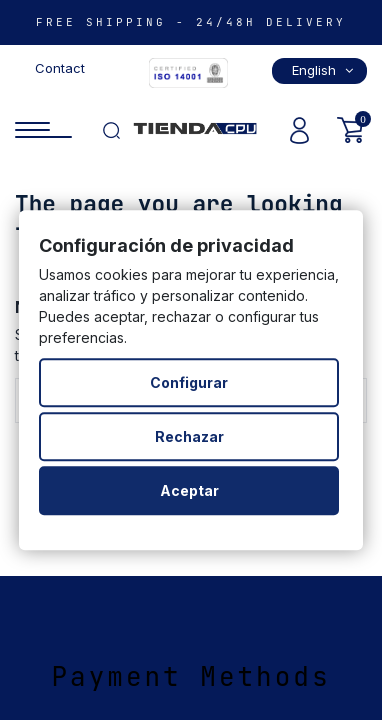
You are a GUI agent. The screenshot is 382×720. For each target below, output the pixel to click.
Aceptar (189, 490)
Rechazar (189, 436)
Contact (60, 68)
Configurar (189, 382)
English (324, 70)
